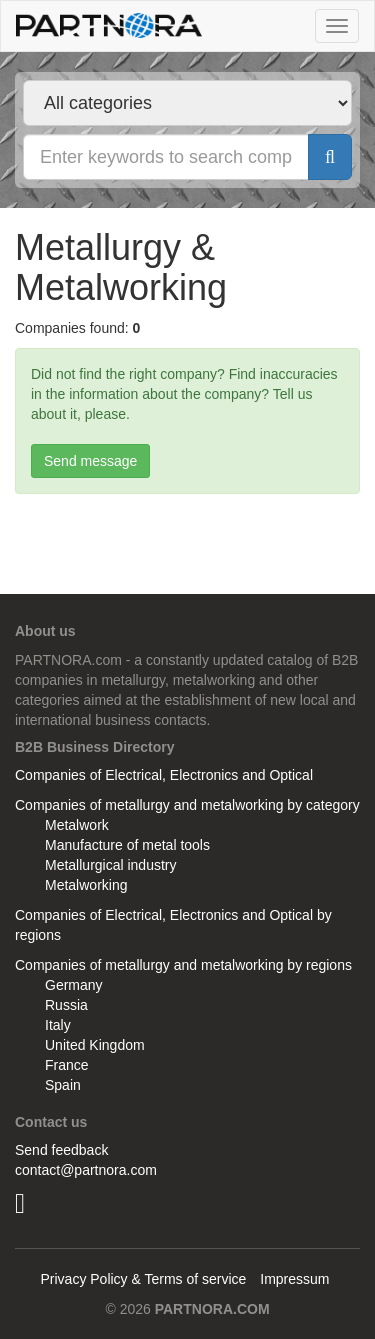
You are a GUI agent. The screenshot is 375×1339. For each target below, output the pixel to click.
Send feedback (61, 1150)
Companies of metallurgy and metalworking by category (187, 805)
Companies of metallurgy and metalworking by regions (183, 965)
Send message (90, 461)
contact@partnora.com (86, 1170)
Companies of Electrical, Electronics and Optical (164, 775)
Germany (74, 985)
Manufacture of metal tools (127, 845)
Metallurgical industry (111, 865)
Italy (58, 1025)
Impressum (294, 1279)
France (67, 1065)
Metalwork (77, 825)
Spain (63, 1085)
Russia (66, 1005)
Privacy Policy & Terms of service (143, 1279)
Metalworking (86, 885)
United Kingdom (95, 1045)
